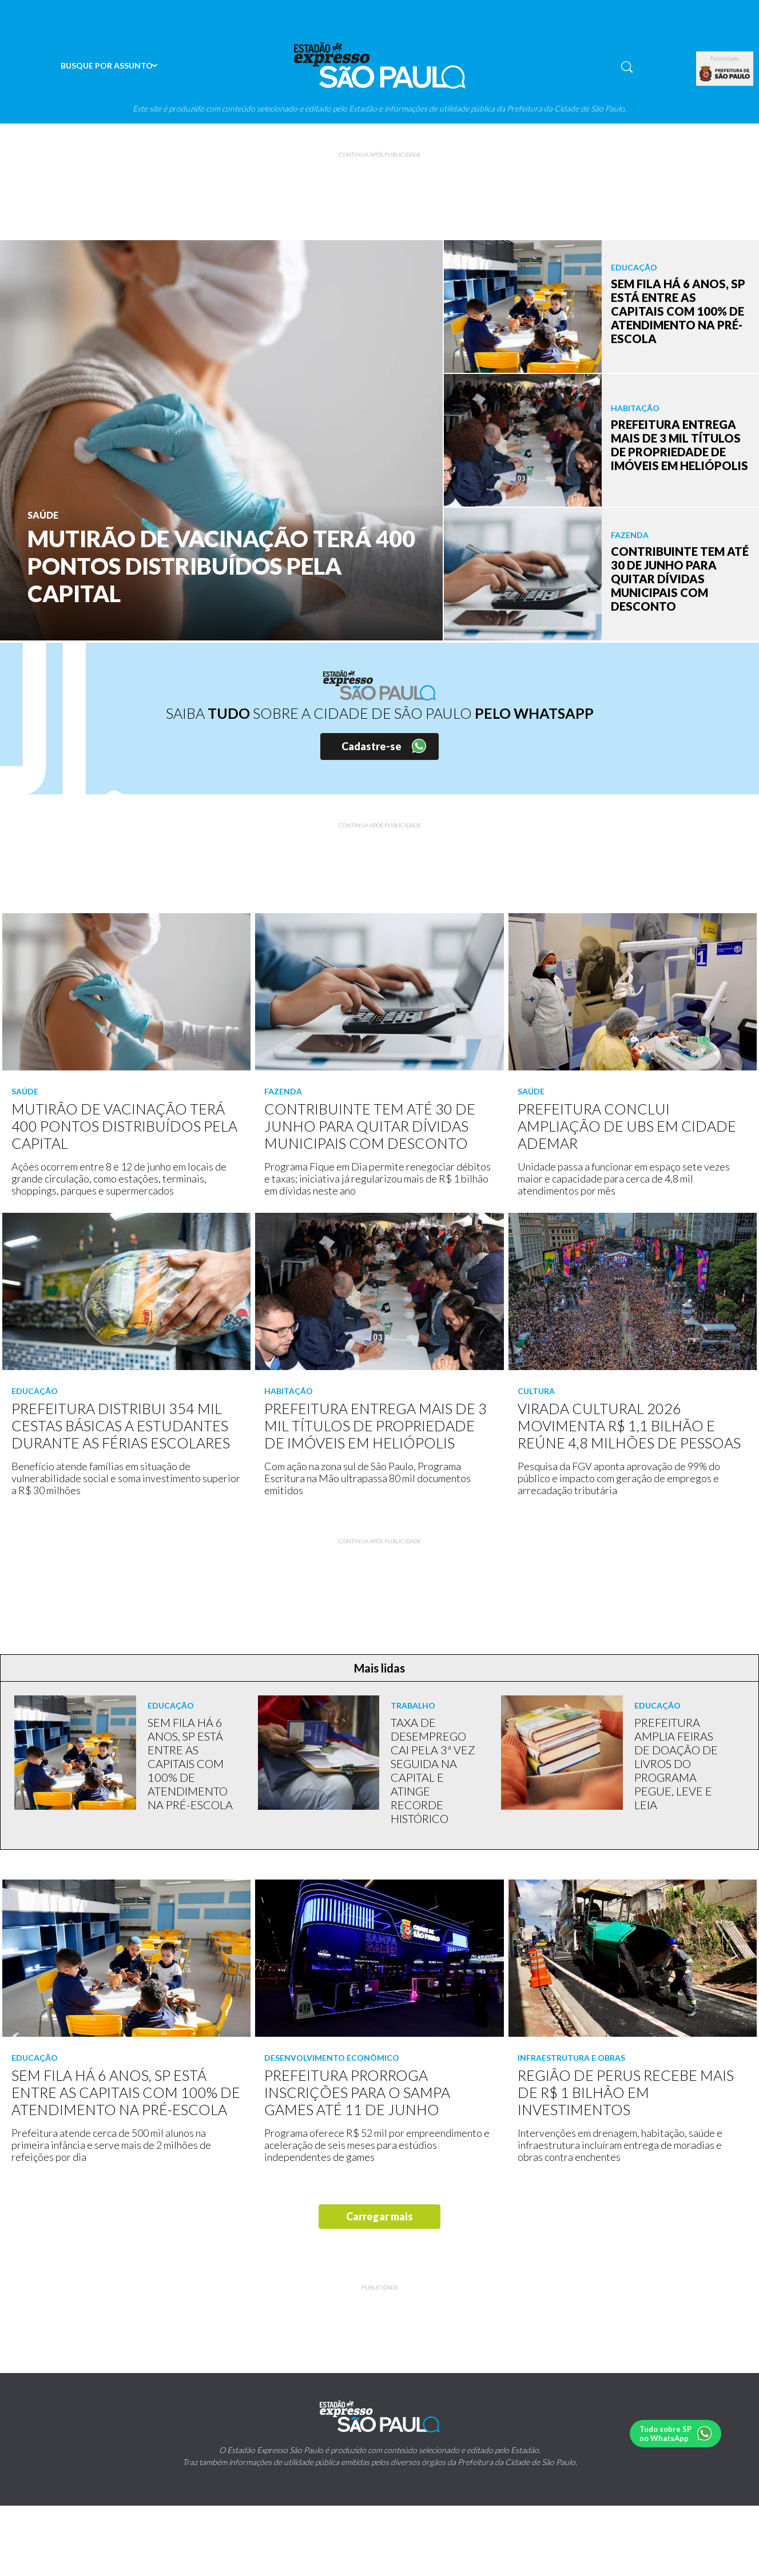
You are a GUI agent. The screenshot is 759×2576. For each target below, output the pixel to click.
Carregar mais (379, 2216)
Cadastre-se (371, 746)
